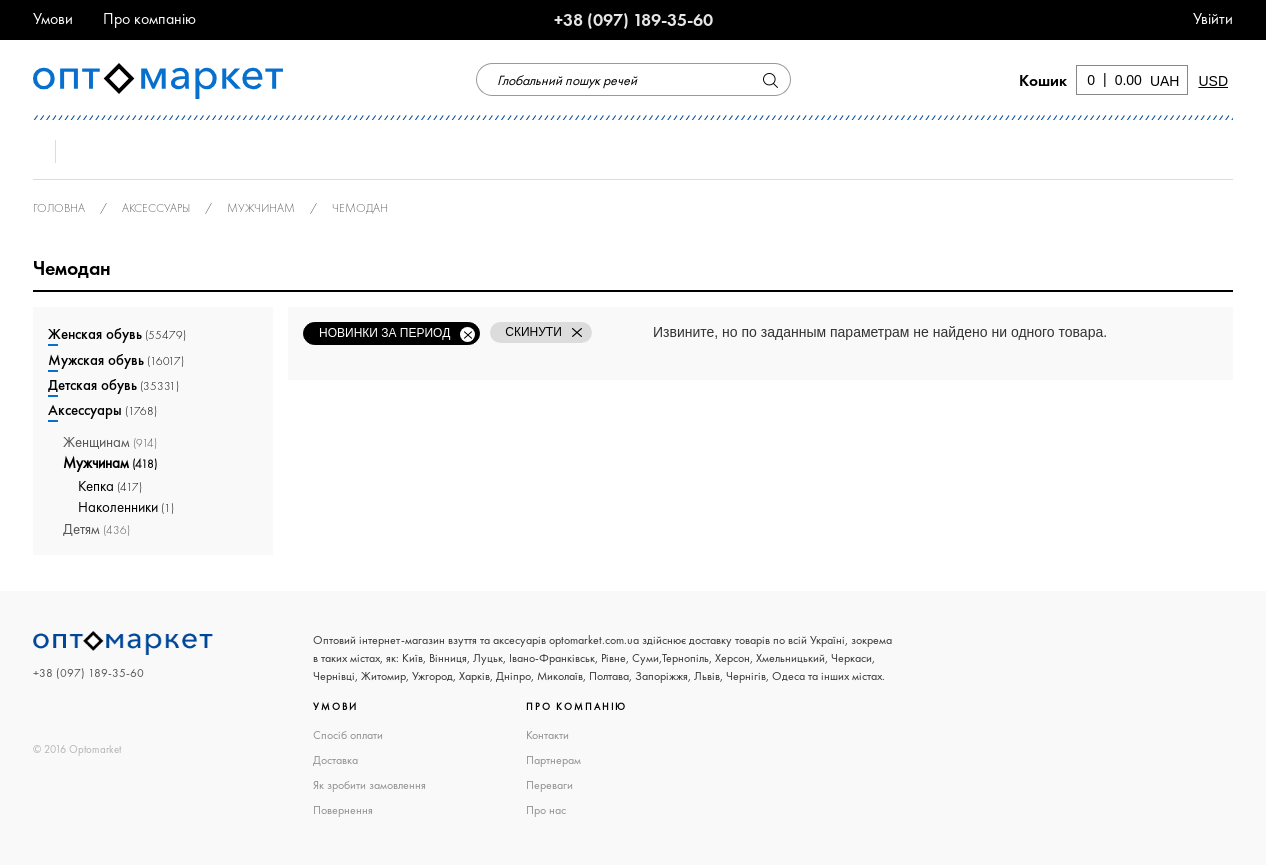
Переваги (549, 785)
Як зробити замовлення (369, 785)
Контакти (547, 735)
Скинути (533, 332)
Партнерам (553, 760)
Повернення (343, 810)
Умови (53, 18)
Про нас (546, 810)
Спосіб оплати (348, 735)
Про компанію (149, 18)
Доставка (335, 760)
